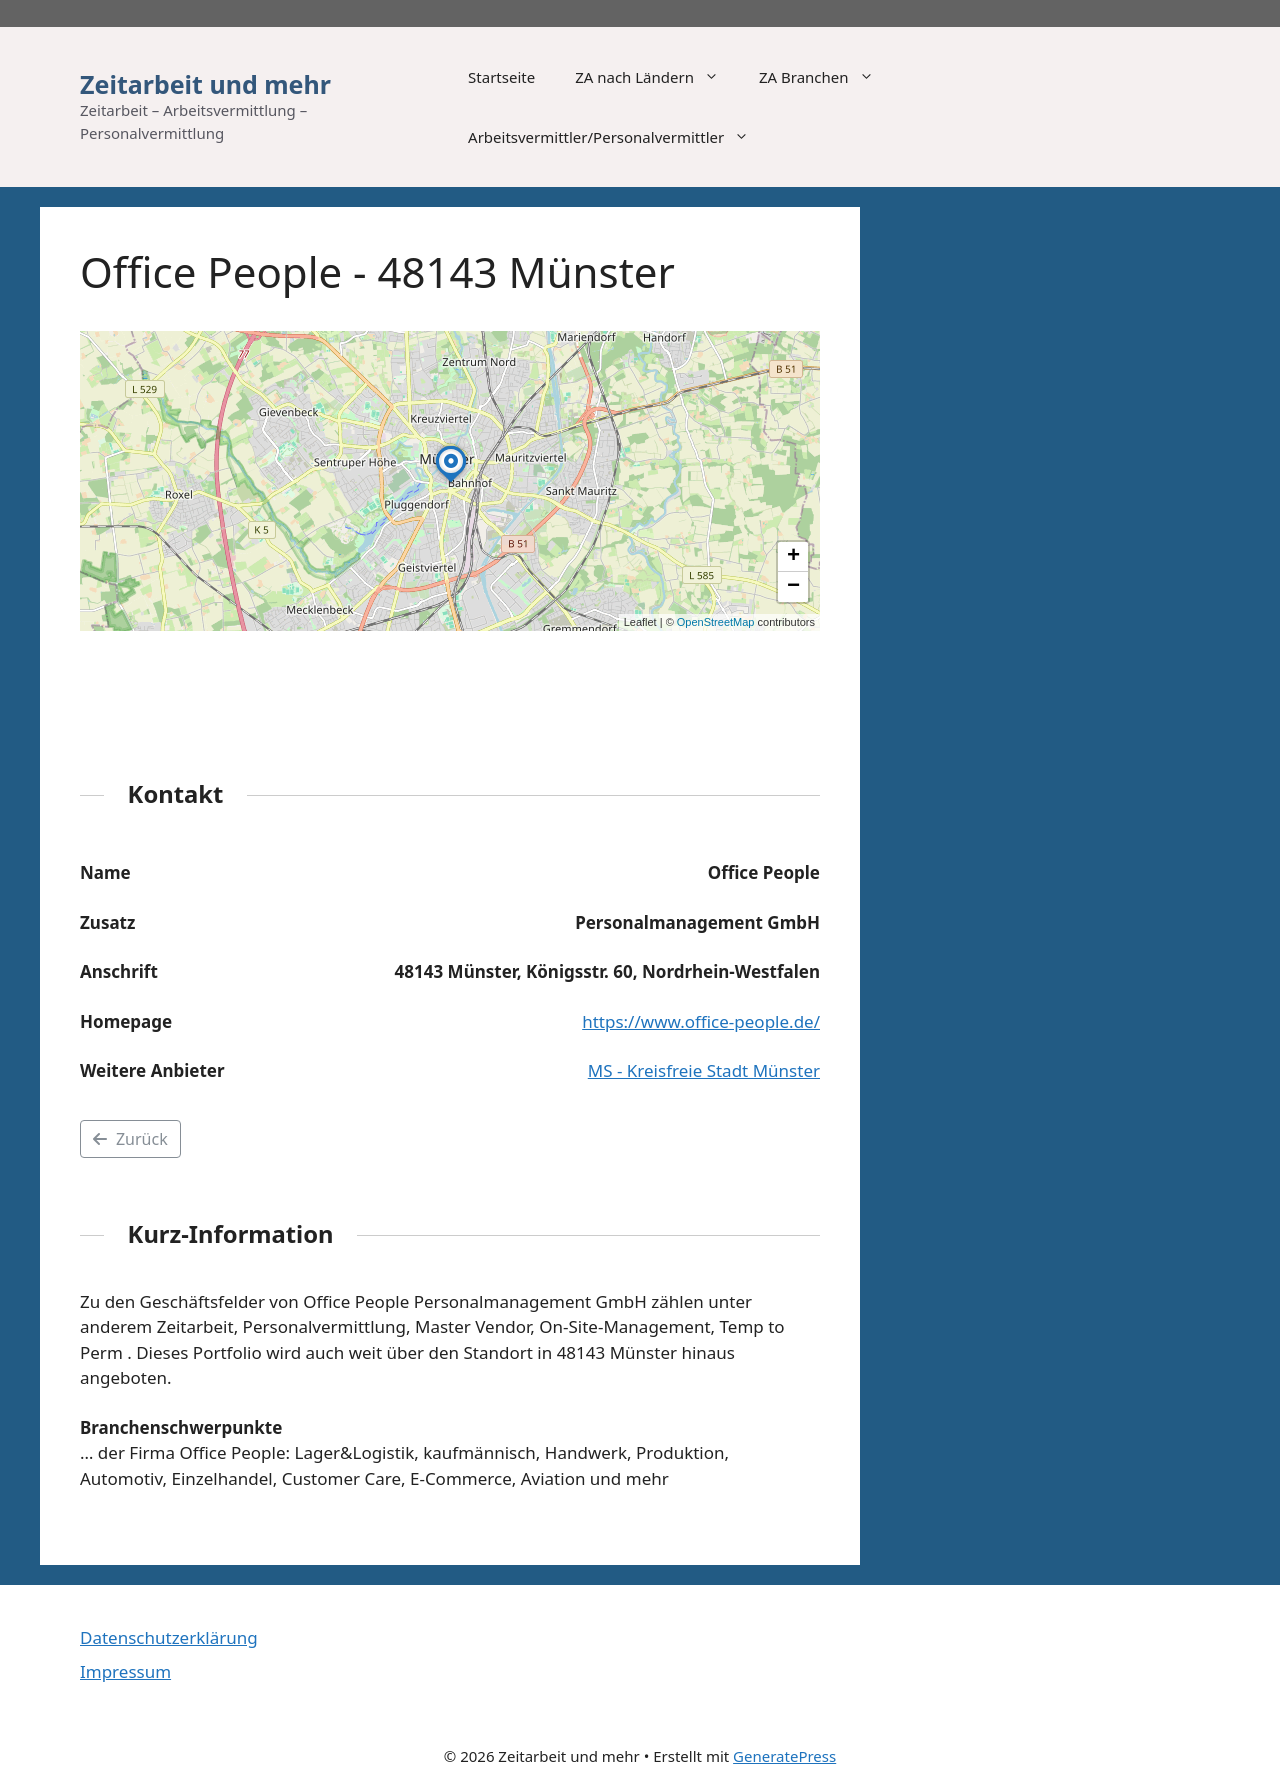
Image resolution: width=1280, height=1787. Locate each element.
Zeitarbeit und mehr (205, 84)
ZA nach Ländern (657, 77)
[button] (451, 482)
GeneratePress (784, 1756)
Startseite (501, 77)
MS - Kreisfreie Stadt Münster (704, 1070)
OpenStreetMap (716, 622)
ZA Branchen (826, 77)
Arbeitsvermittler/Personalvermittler (618, 137)
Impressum (125, 1671)
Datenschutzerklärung (169, 1637)
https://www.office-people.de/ (701, 1021)
